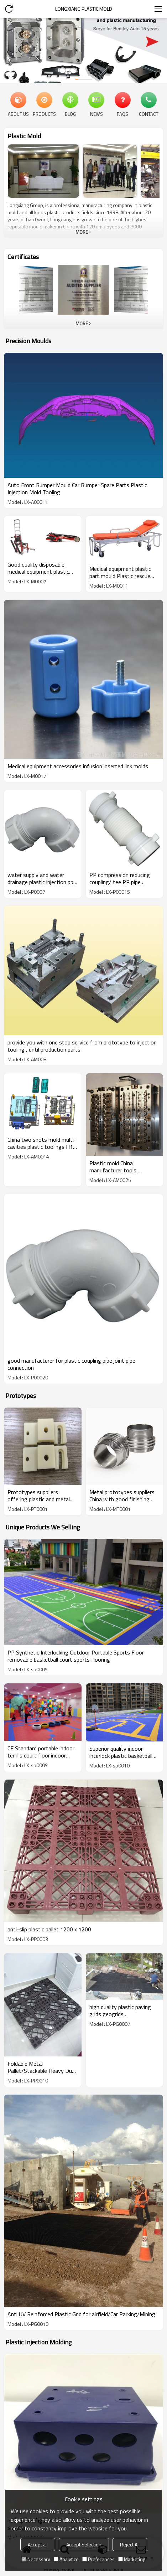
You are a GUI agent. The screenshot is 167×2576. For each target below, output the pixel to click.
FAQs (122, 113)
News (96, 113)
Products (44, 113)
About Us (18, 113)
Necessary (36, 2559)
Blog (70, 113)
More (81, 232)
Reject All (130, 2544)
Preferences (98, 2559)
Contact (148, 113)
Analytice (66, 2559)
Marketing (131, 2559)
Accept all (38, 2544)
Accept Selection (83, 2544)
